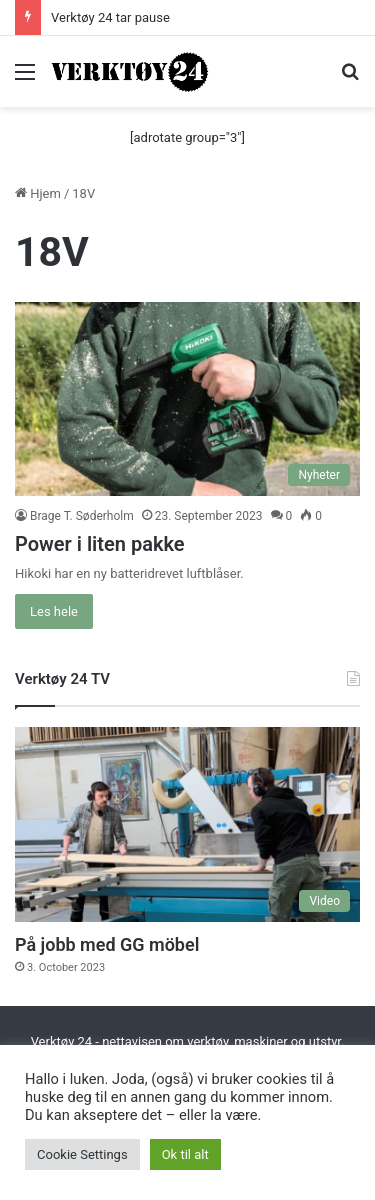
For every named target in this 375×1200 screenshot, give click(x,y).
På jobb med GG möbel (107, 944)
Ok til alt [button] (185, 1154)
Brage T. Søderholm (82, 516)
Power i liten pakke (100, 544)
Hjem (38, 193)
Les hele (54, 611)
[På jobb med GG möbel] (187, 824)
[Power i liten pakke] (187, 399)
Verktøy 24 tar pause (110, 17)
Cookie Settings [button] (82, 1154)
